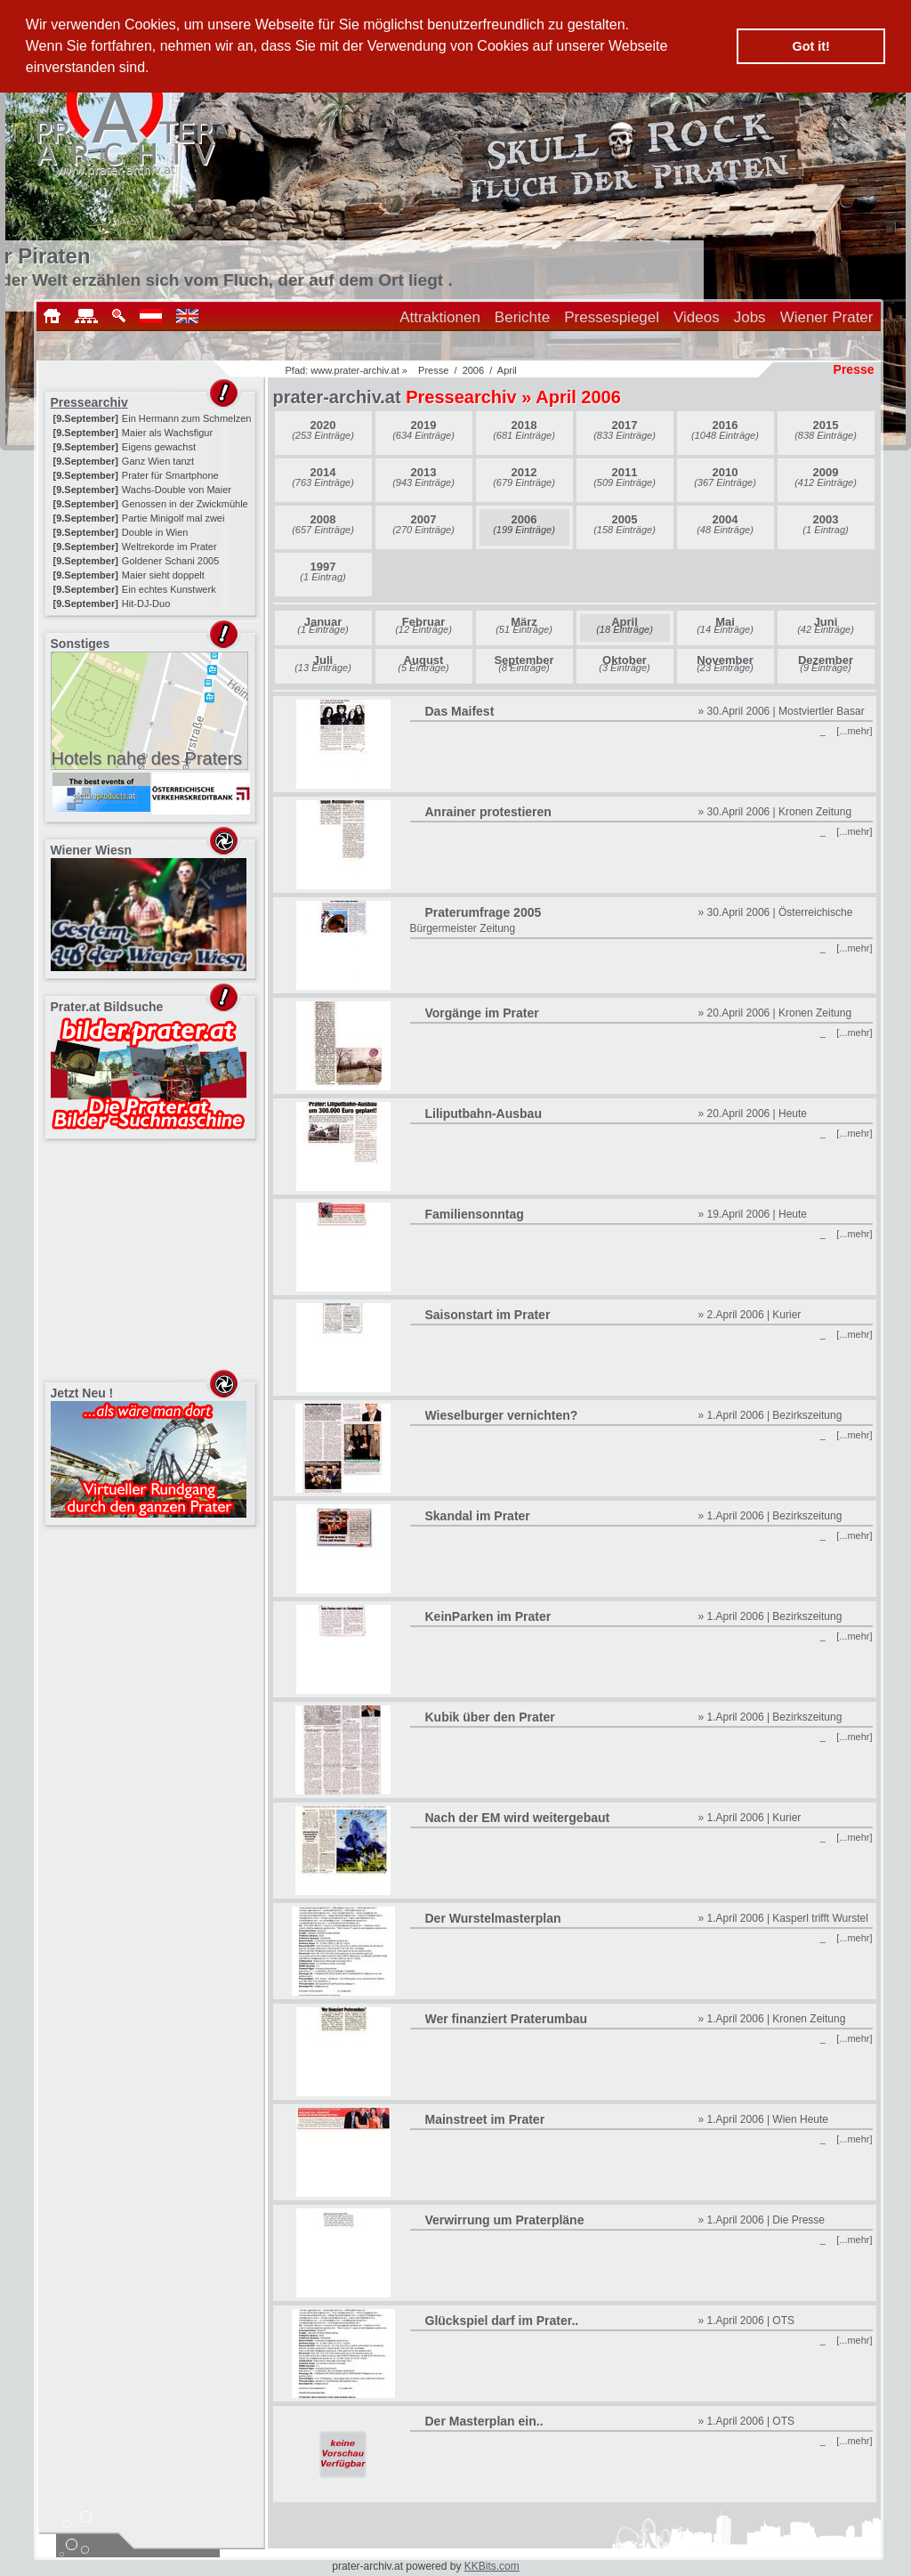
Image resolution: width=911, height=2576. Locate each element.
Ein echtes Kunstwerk (169, 589)
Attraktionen (439, 317)
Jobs (750, 317)
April (507, 370)
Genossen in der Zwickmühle (185, 503)
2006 (473, 370)
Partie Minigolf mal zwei (173, 518)
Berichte (522, 317)
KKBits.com (492, 2566)
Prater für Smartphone (170, 475)
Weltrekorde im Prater (169, 546)
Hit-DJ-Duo (146, 603)
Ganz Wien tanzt (158, 461)
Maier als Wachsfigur (167, 432)
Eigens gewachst (159, 446)
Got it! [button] (811, 46)
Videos (696, 317)
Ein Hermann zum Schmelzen (187, 418)
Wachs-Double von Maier (176, 489)
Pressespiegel (611, 317)
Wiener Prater (827, 317)
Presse (433, 370)
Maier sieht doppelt (163, 575)
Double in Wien (155, 532)
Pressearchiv (89, 402)
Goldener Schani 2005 (170, 560)
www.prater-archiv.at (354, 370)
